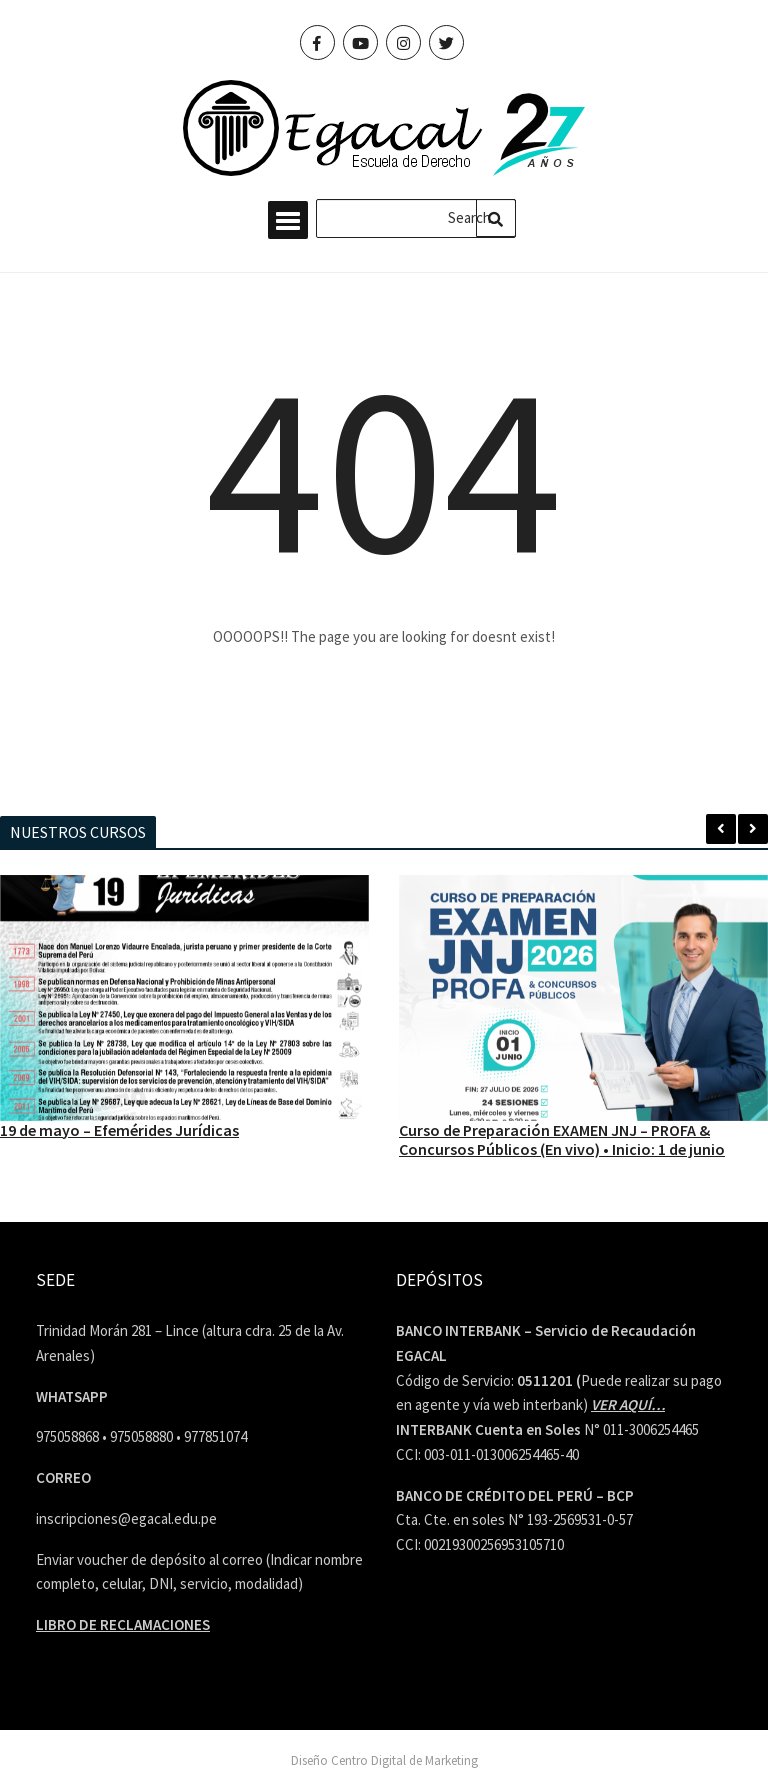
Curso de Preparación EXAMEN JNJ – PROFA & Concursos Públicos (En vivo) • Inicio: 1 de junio (562, 1139)
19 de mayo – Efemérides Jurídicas (119, 1130)
